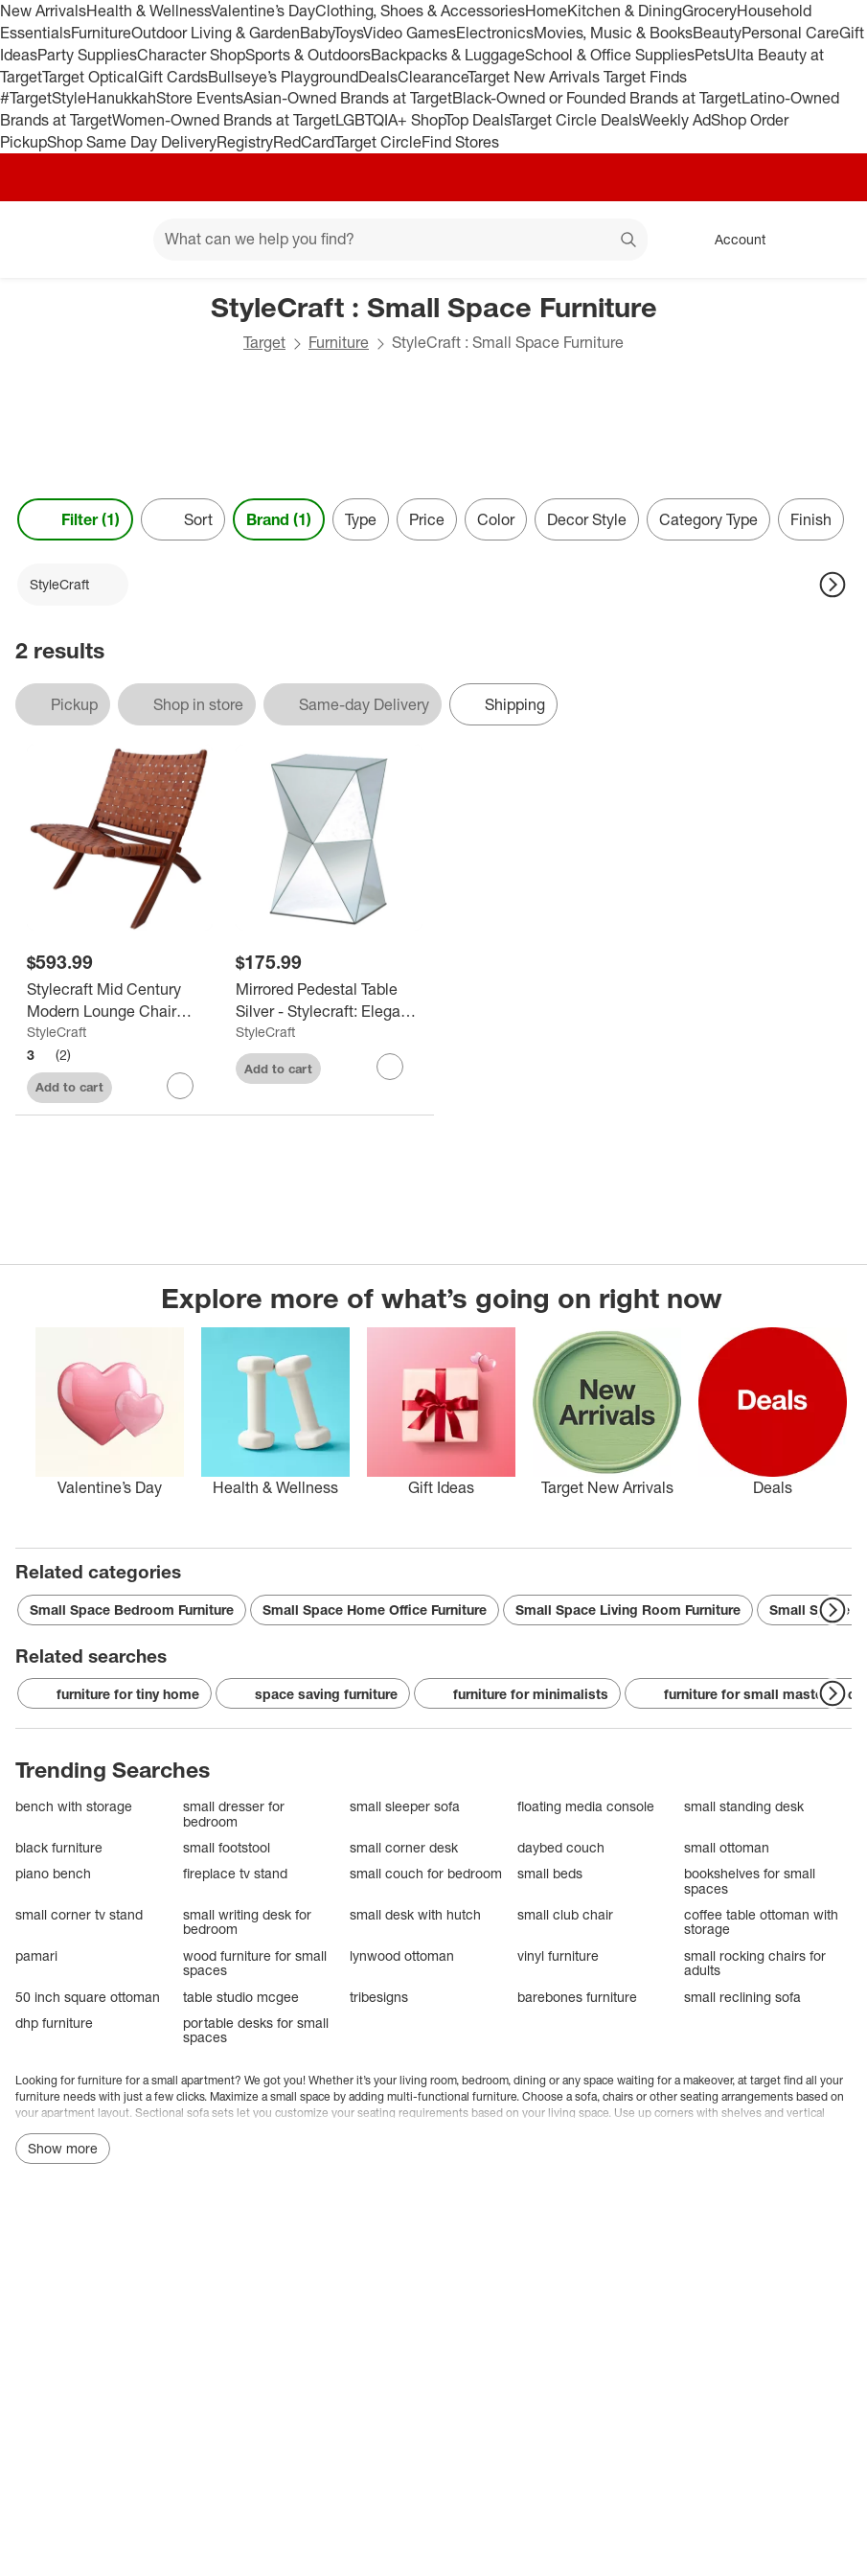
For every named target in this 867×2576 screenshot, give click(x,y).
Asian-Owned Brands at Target (347, 97)
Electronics (495, 32)
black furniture (59, 1847)
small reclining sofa (742, 1997)
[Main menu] (109, 239)
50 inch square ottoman (87, 1997)
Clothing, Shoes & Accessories (420, 10)
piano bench (53, 1873)
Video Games (409, 32)
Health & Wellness (148, 10)
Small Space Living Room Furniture (628, 1609)
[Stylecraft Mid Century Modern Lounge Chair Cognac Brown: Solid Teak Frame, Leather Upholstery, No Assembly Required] (120, 1000)
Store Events (199, 97)
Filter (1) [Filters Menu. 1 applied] (75, 519)
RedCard (303, 141)
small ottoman (726, 1847)
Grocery (709, 10)
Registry (245, 141)
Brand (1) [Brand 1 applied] (278, 519)
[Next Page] (832, 584)
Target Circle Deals (574, 119)
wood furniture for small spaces (255, 1963)
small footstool (226, 1847)
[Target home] (42, 240)
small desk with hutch (415, 1914)
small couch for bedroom (426, 1873)
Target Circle (378, 141)
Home (546, 10)
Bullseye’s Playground (283, 76)
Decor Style (587, 519)
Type (360, 519)
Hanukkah (121, 97)
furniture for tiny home (114, 1694)
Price (427, 519)
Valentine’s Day (263, 10)
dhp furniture (54, 2022)
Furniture (101, 32)
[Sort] (183, 519)
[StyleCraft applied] (72, 585)
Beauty (717, 32)
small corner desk (404, 1847)
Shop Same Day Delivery (132, 141)
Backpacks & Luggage (448, 54)
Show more (63, 2148)
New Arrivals (43, 10)
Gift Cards (173, 76)
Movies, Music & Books (613, 32)
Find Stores (460, 141)
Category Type (708, 519)
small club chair (565, 1914)
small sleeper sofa (405, 1806)
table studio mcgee (241, 1997)
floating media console (585, 1806)
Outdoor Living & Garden (215, 32)
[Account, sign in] (730, 239)
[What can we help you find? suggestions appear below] (400, 239)
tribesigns (379, 1997)
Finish (811, 519)
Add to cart (69, 1086)
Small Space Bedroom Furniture (132, 1609)
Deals (378, 76)
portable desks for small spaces (256, 2030)
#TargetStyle (43, 97)
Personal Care (790, 32)
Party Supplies (87, 54)
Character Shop (191, 54)
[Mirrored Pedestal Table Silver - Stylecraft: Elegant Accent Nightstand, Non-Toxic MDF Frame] (329, 1000)
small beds (549, 1873)
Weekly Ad (675, 119)
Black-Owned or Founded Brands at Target (597, 97)
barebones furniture (577, 1997)
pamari (36, 1955)
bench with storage (73, 1806)
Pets (710, 54)
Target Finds (645, 76)
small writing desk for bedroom (247, 1922)
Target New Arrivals (536, 76)
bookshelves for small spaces (749, 1881)
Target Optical (90, 76)
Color (495, 519)
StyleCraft (56, 1032)
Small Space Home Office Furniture (374, 1609)
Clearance (433, 76)
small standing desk (744, 1806)
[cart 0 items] (827, 239)
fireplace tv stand (235, 1873)
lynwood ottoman (402, 1955)
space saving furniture (313, 1694)
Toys (348, 32)
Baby (316, 32)
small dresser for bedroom (234, 1813)
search (629, 240)
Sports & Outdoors (308, 54)
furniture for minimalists (517, 1694)
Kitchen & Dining (624, 10)
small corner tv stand (79, 1914)
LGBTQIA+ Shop (390, 119)
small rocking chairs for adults (755, 1963)
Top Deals (477, 119)
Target (264, 342)
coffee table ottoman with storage (761, 1922)
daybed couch (561, 1847)
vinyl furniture (558, 1955)
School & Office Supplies (610, 54)
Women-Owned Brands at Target (223, 119)
